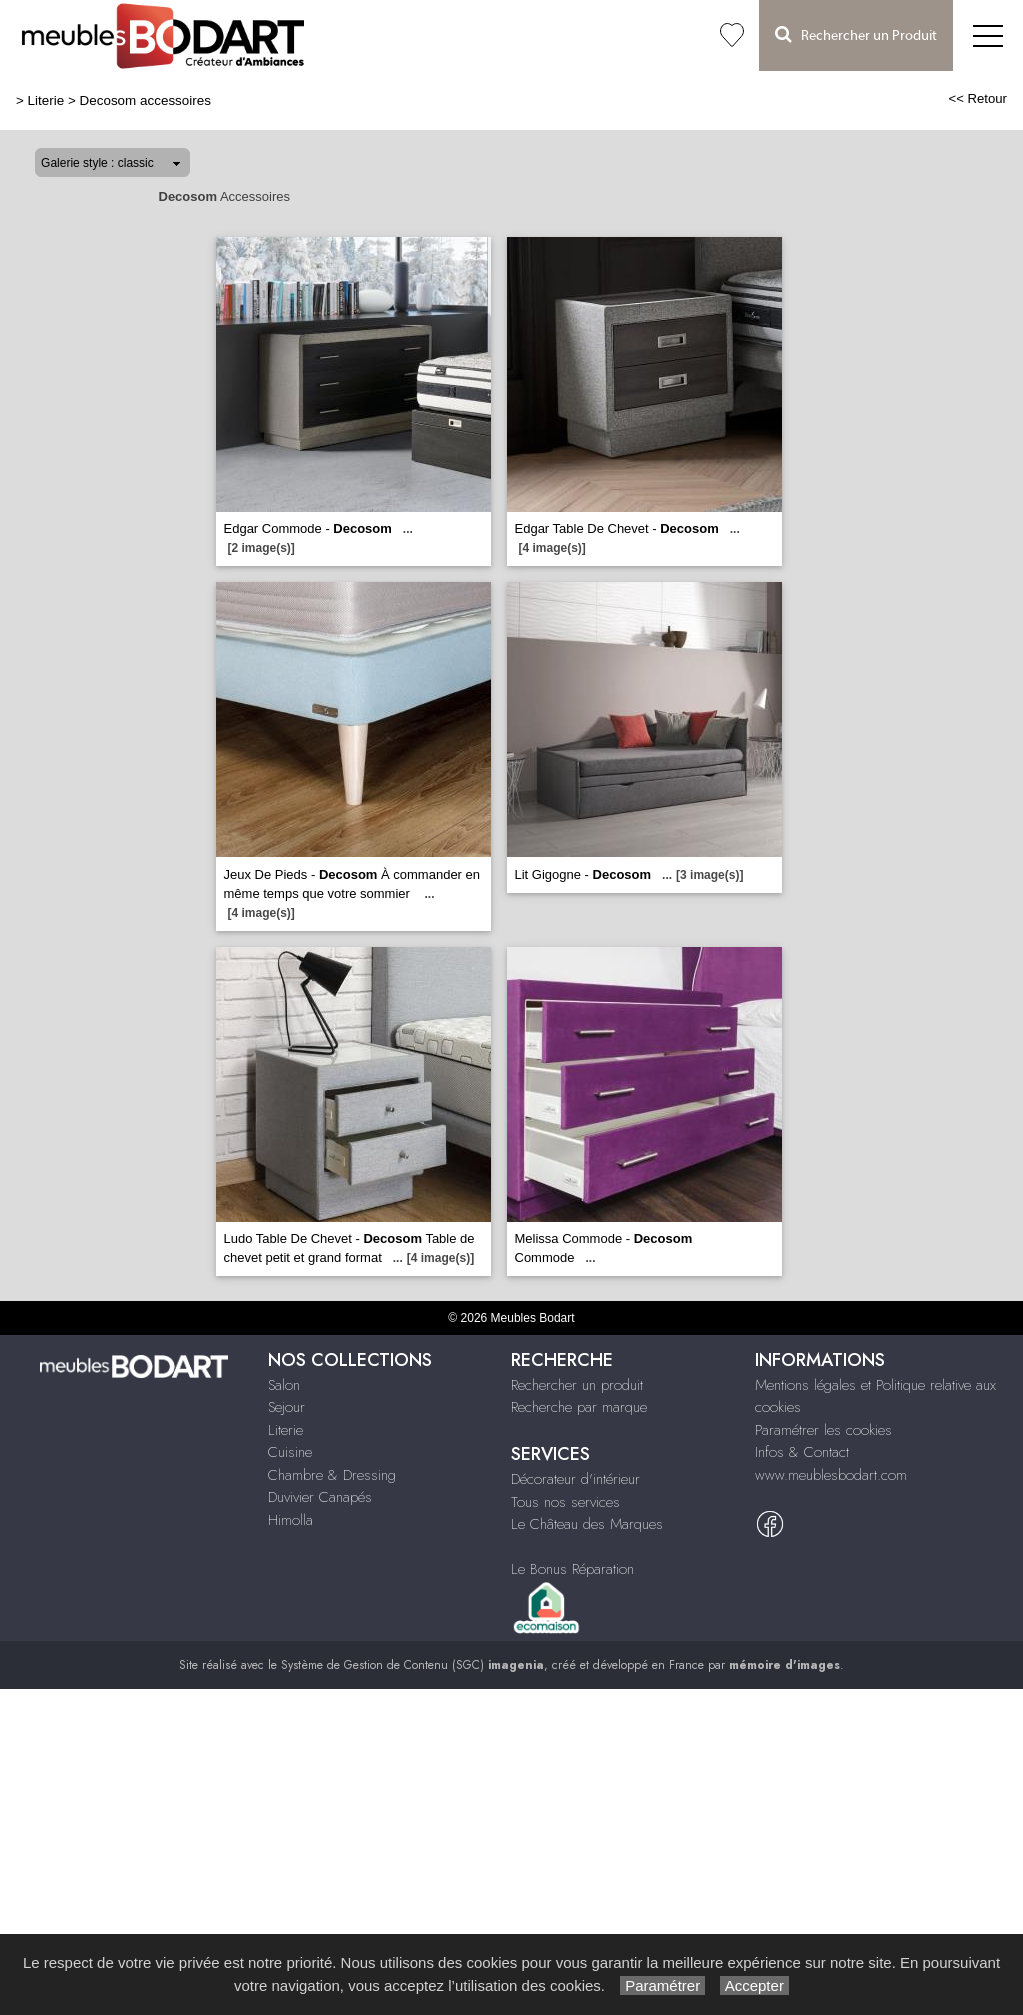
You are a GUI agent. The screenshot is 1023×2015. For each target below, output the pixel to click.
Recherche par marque (579, 1407)
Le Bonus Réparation (572, 1569)
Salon (284, 1385)
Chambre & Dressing (332, 1475)
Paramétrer (662, 1985)
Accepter (754, 1985)
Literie (46, 100)
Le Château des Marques (587, 1524)
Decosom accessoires (145, 100)
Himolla (290, 1520)
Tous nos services (565, 1502)
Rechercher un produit (577, 1385)
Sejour (286, 1407)
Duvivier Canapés (320, 1497)
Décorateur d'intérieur (575, 1479)
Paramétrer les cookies (823, 1430)
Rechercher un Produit (856, 34)
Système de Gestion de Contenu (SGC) (412, 1665)
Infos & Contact (802, 1452)
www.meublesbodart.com (831, 1475)
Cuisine (290, 1452)
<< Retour (977, 98)
